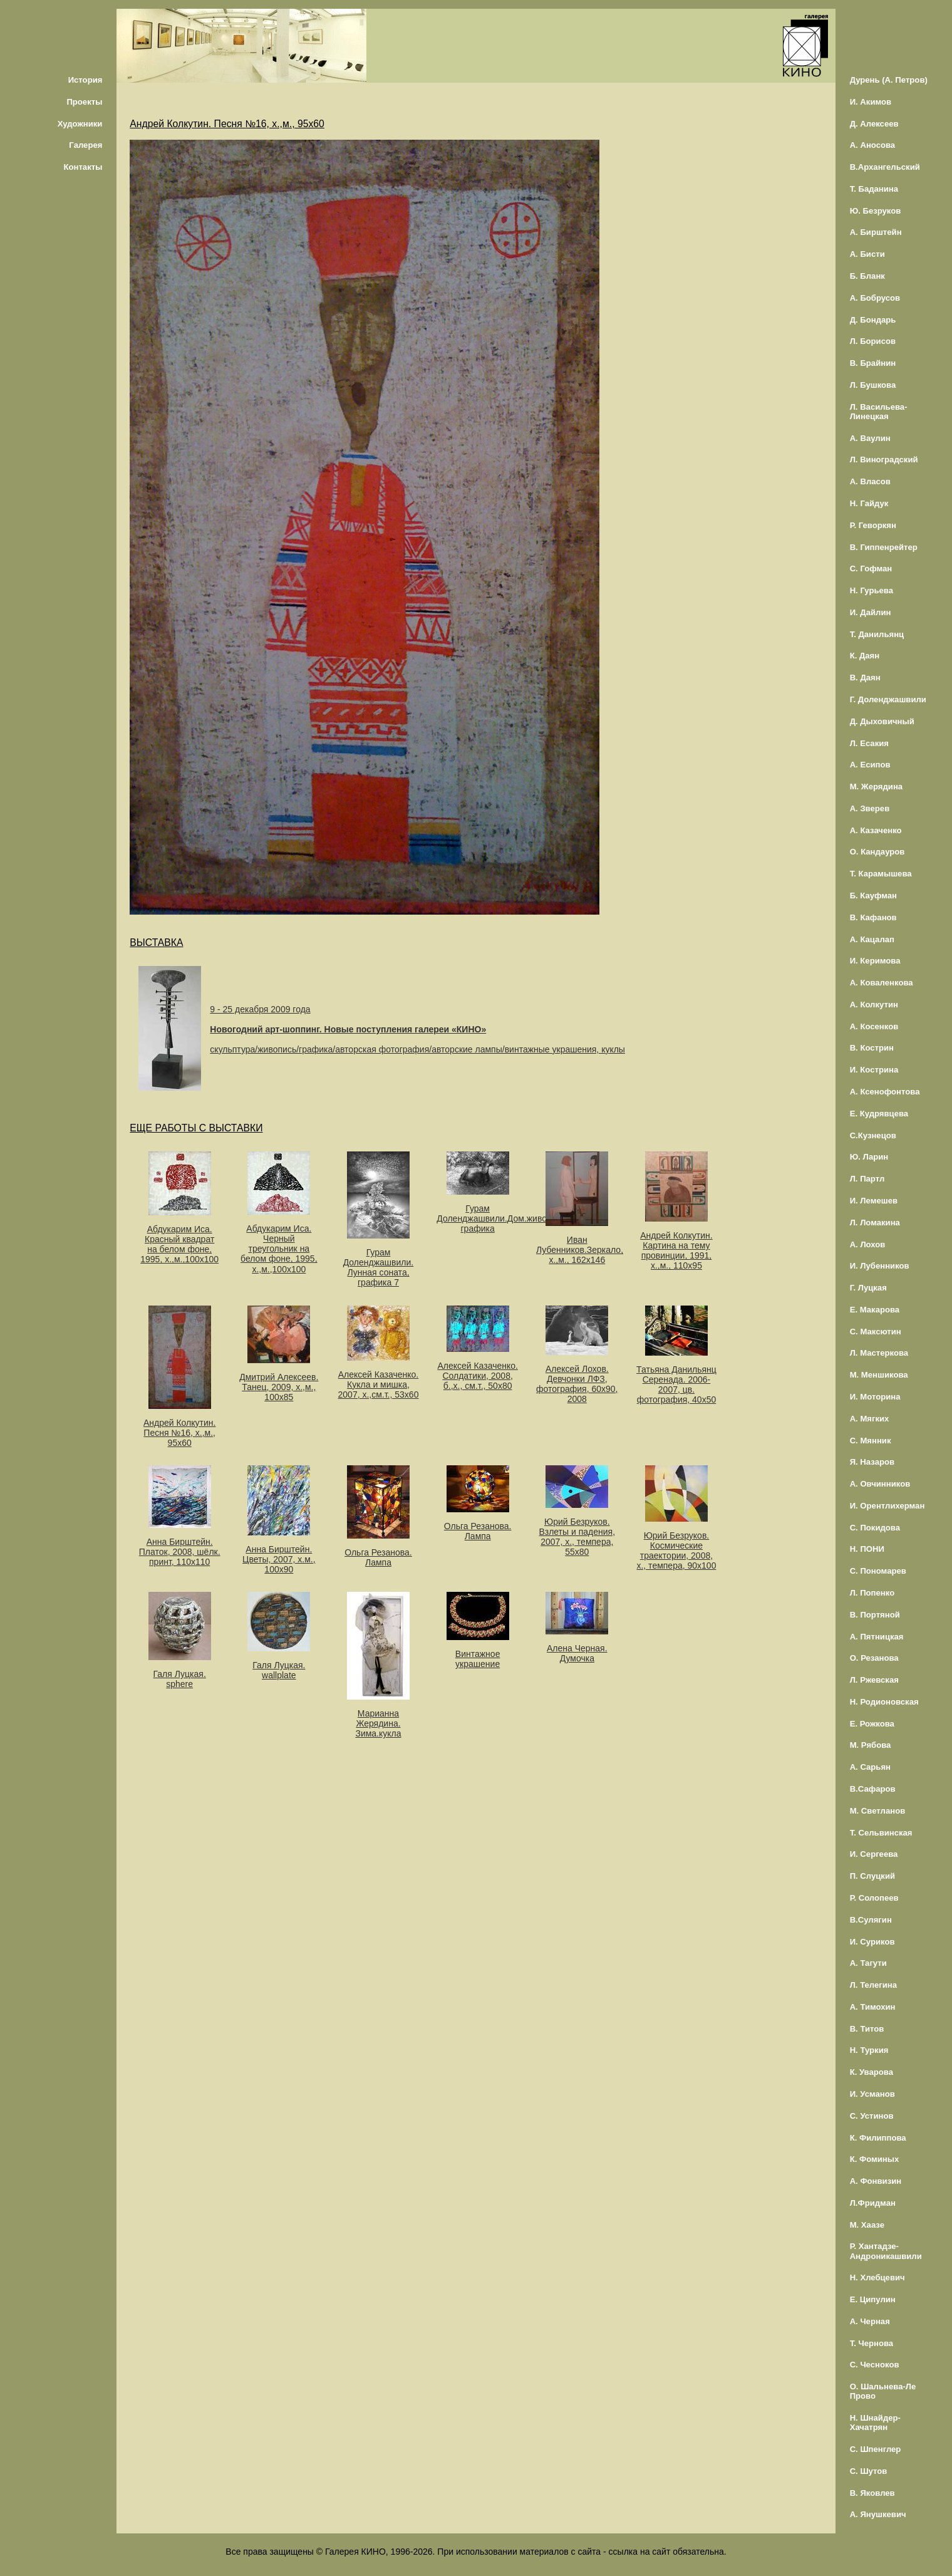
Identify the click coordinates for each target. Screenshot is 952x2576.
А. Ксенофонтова (885, 1091)
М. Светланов (878, 1810)
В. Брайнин (873, 363)
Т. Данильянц (877, 634)
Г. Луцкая (868, 1287)
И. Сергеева (874, 1854)
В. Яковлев (872, 2493)
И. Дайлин (870, 612)
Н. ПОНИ (867, 1549)
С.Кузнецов (873, 1135)
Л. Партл (867, 1178)
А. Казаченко (876, 830)
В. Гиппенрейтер (884, 547)
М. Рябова (870, 1745)
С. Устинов (872, 2116)
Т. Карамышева (881, 873)
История (85, 80)
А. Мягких (869, 1418)
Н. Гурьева (871, 590)
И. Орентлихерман (887, 1505)
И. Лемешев (874, 1200)
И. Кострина (874, 1069)
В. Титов (867, 2028)
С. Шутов (868, 2471)
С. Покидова (875, 1527)
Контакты (82, 167)
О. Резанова (874, 1658)
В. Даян (865, 677)
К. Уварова (871, 2072)
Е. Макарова (875, 1309)
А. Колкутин (874, 1004)
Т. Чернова (872, 2343)
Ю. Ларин (869, 1156)
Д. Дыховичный (882, 721)
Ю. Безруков (875, 211)
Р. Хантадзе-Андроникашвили (886, 2250)
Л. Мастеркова (879, 1353)
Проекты (84, 101)
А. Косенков (874, 1026)
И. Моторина (875, 1396)
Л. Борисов (873, 341)
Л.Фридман (873, 2203)
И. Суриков (872, 1941)
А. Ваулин (870, 438)
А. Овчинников (880, 1483)
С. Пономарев (878, 1571)
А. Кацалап (872, 939)
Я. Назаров (872, 1462)
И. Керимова (875, 960)
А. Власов (870, 481)
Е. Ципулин (873, 2299)
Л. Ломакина (875, 1222)
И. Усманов (872, 2094)
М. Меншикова (879, 1374)
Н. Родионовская (884, 1701)
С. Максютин (875, 1331)
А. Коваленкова (881, 982)
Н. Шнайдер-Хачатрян (875, 2422)
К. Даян (865, 655)
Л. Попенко (872, 1592)
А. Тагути (868, 1963)
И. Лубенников (879, 1265)
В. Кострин (872, 1047)
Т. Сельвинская (881, 1832)
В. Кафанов (873, 917)
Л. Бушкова (873, 385)
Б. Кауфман (873, 895)
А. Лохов (868, 1244)
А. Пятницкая (877, 1636)
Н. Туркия (869, 2050)
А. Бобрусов (875, 298)
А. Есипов (870, 764)
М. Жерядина (876, 786)
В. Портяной (875, 1614)
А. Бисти (867, 254)
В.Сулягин (871, 1919)
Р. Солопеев (874, 1898)
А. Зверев (870, 808)
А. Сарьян (870, 1767)
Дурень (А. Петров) (889, 80)
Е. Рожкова (872, 1723)
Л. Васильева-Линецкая (879, 411)
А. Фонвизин (876, 2181)
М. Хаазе (867, 2225)
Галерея (85, 145)
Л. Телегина (873, 1985)
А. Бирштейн (876, 232)
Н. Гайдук (869, 503)
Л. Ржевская (874, 1680)
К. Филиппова (878, 2137)
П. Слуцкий (872, 1876)
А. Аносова (873, 145)
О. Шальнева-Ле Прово (883, 2391)
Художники (80, 123)
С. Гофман (871, 568)
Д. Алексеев (874, 123)
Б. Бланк (867, 276)
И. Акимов (870, 101)
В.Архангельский (885, 167)
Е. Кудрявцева (879, 1113)
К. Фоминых (874, 2159)
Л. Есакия (869, 743)
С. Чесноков (874, 2364)
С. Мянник (870, 1440)
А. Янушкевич (878, 2514)
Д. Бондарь (873, 320)
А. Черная (870, 2321)
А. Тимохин (873, 2007)
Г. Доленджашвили (888, 699)
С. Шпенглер (875, 2449)
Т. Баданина (874, 189)
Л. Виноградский (884, 459)
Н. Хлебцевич (877, 2277)
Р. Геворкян (873, 525)
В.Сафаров (873, 1789)
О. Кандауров (877, 851)
